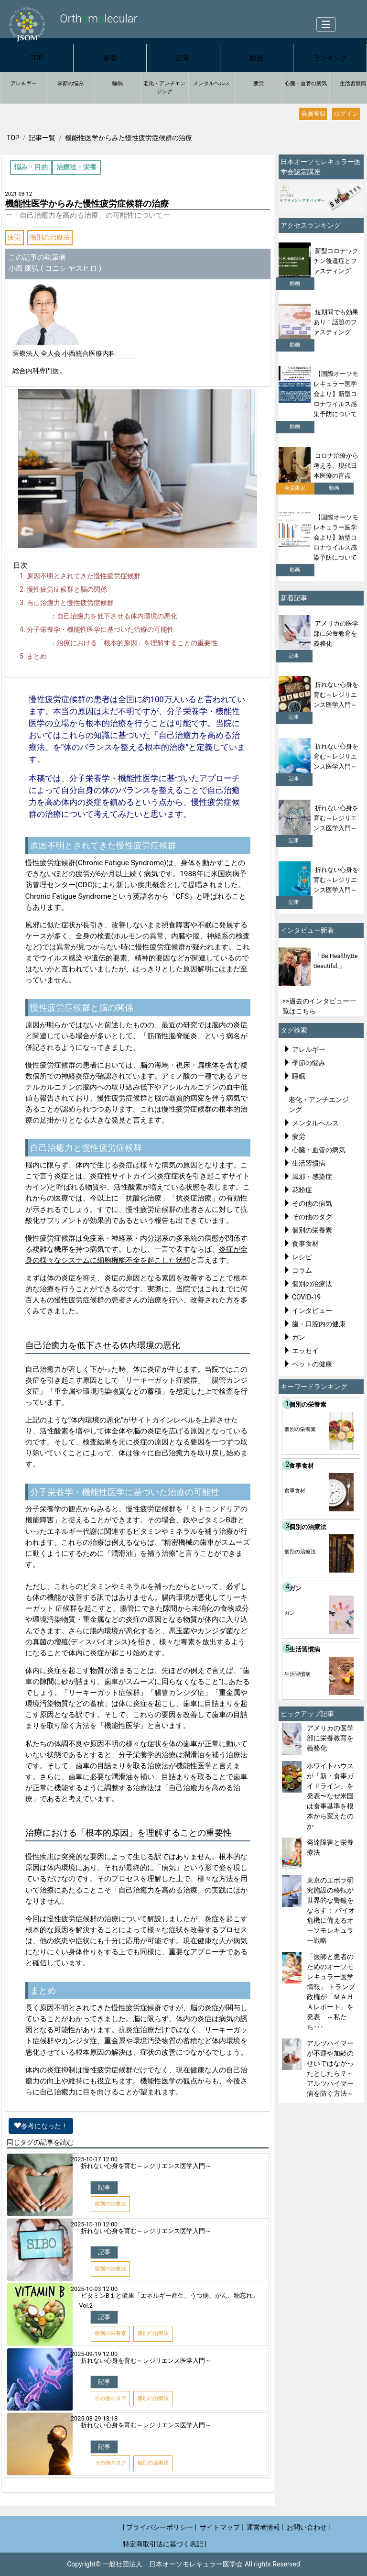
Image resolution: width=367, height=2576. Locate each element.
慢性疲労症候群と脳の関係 (67, 589)
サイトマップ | (221, 2527)
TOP (36, 58)
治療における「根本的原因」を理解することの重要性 (137, 643)
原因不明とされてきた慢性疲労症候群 (83, 576)
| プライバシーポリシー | (159, 2527)
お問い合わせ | (308, 2527)
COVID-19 (306, 1297)
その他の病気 (312, 1203)
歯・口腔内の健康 (318, 1324)
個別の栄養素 (312, 1230)
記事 (183, 58)
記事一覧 (42, 138)
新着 (110, 58)
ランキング (330, 58)
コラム (302, 1270)
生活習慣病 (308, 1163)
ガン (298, 1337)
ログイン (346, 113)
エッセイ (305, 1350)
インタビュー (312, 1310)
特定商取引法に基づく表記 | (164, 2544)
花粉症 (302, 1190)
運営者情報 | (265, 2527)
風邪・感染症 (312, 1176)
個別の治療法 (50, 237)
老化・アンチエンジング (164, 87)
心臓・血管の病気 (306, 83)
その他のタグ (312, 1217)
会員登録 (313, 113)
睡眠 (117, 83)
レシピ (302, 1257)
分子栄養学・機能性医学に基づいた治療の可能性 (100, 629)
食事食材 (305, 1243)
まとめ (37, 656)
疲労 (258, 83)
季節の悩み (70, 83)
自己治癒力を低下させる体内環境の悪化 (117, 616)
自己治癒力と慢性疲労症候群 (70, 602)
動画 (256, 58)
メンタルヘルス (211, 83)
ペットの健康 (312, 1364)
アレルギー (24, 83)
